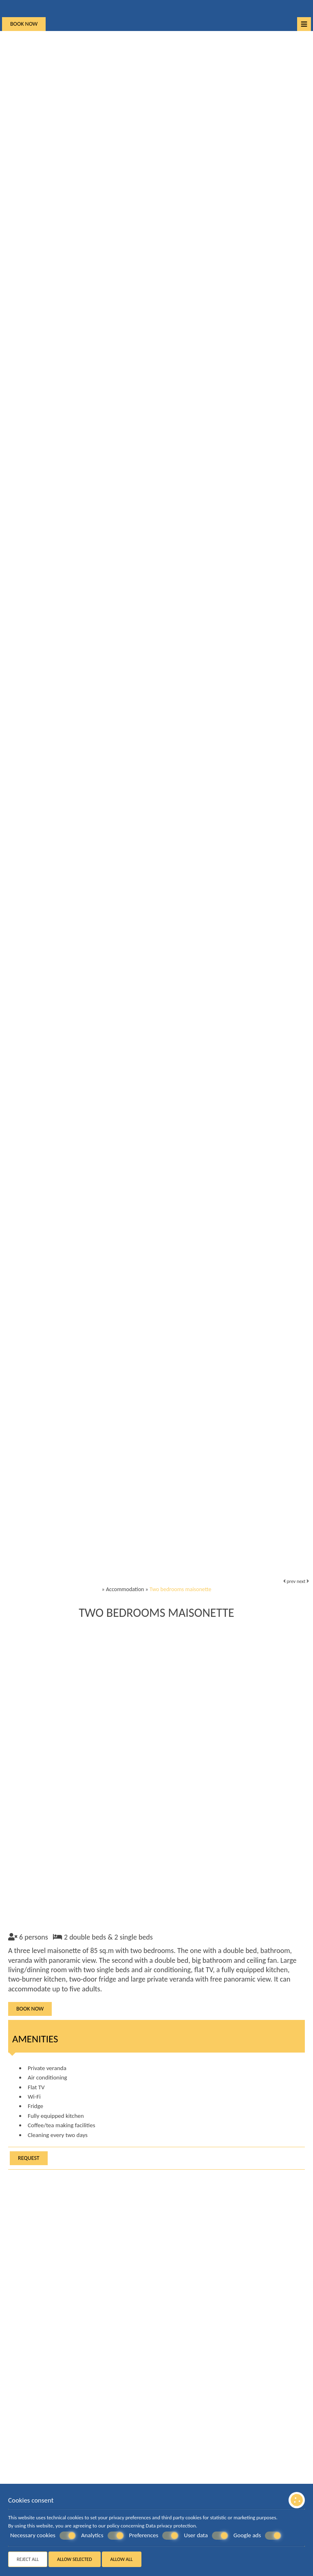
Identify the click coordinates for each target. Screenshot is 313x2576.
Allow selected (74, 2559)
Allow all (121, 2559)
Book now (23, 23)
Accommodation (125, 1589)
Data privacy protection (170, 2526)
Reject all (28, 2559)
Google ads (258, 2536)
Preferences (154, 2536)
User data (206, 2536)
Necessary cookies (43, 2536)
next (303, 1581)
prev (289, 1581)
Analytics (102, 2536)
